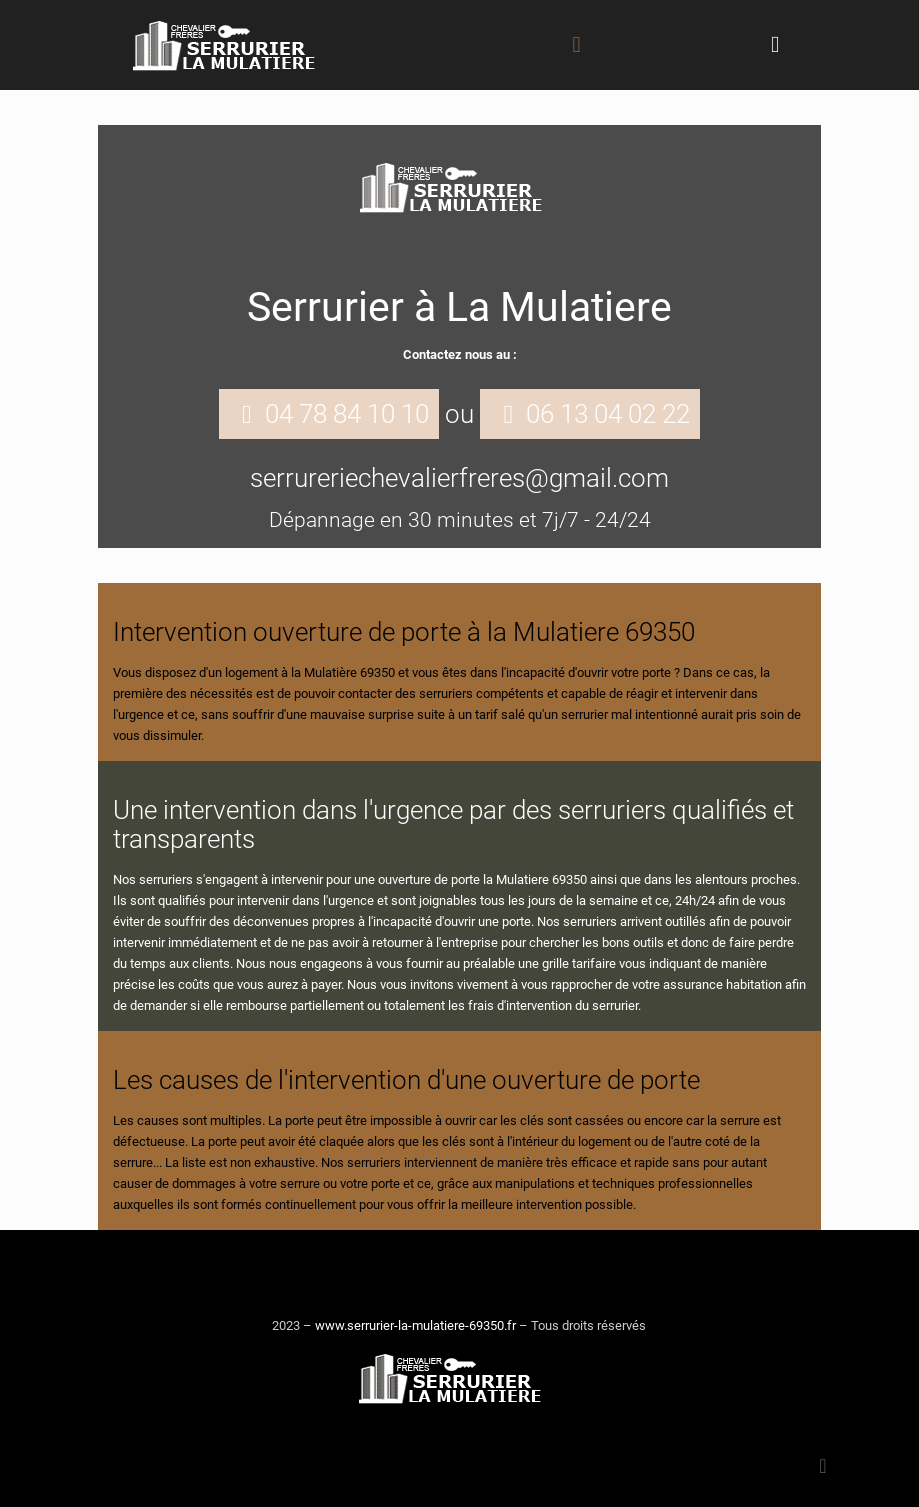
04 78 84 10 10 (347, 414)
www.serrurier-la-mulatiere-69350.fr (415, 1325)
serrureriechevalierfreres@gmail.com (459, 478)
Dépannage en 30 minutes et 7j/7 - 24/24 (460, 520)
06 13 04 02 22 (608, 414)
